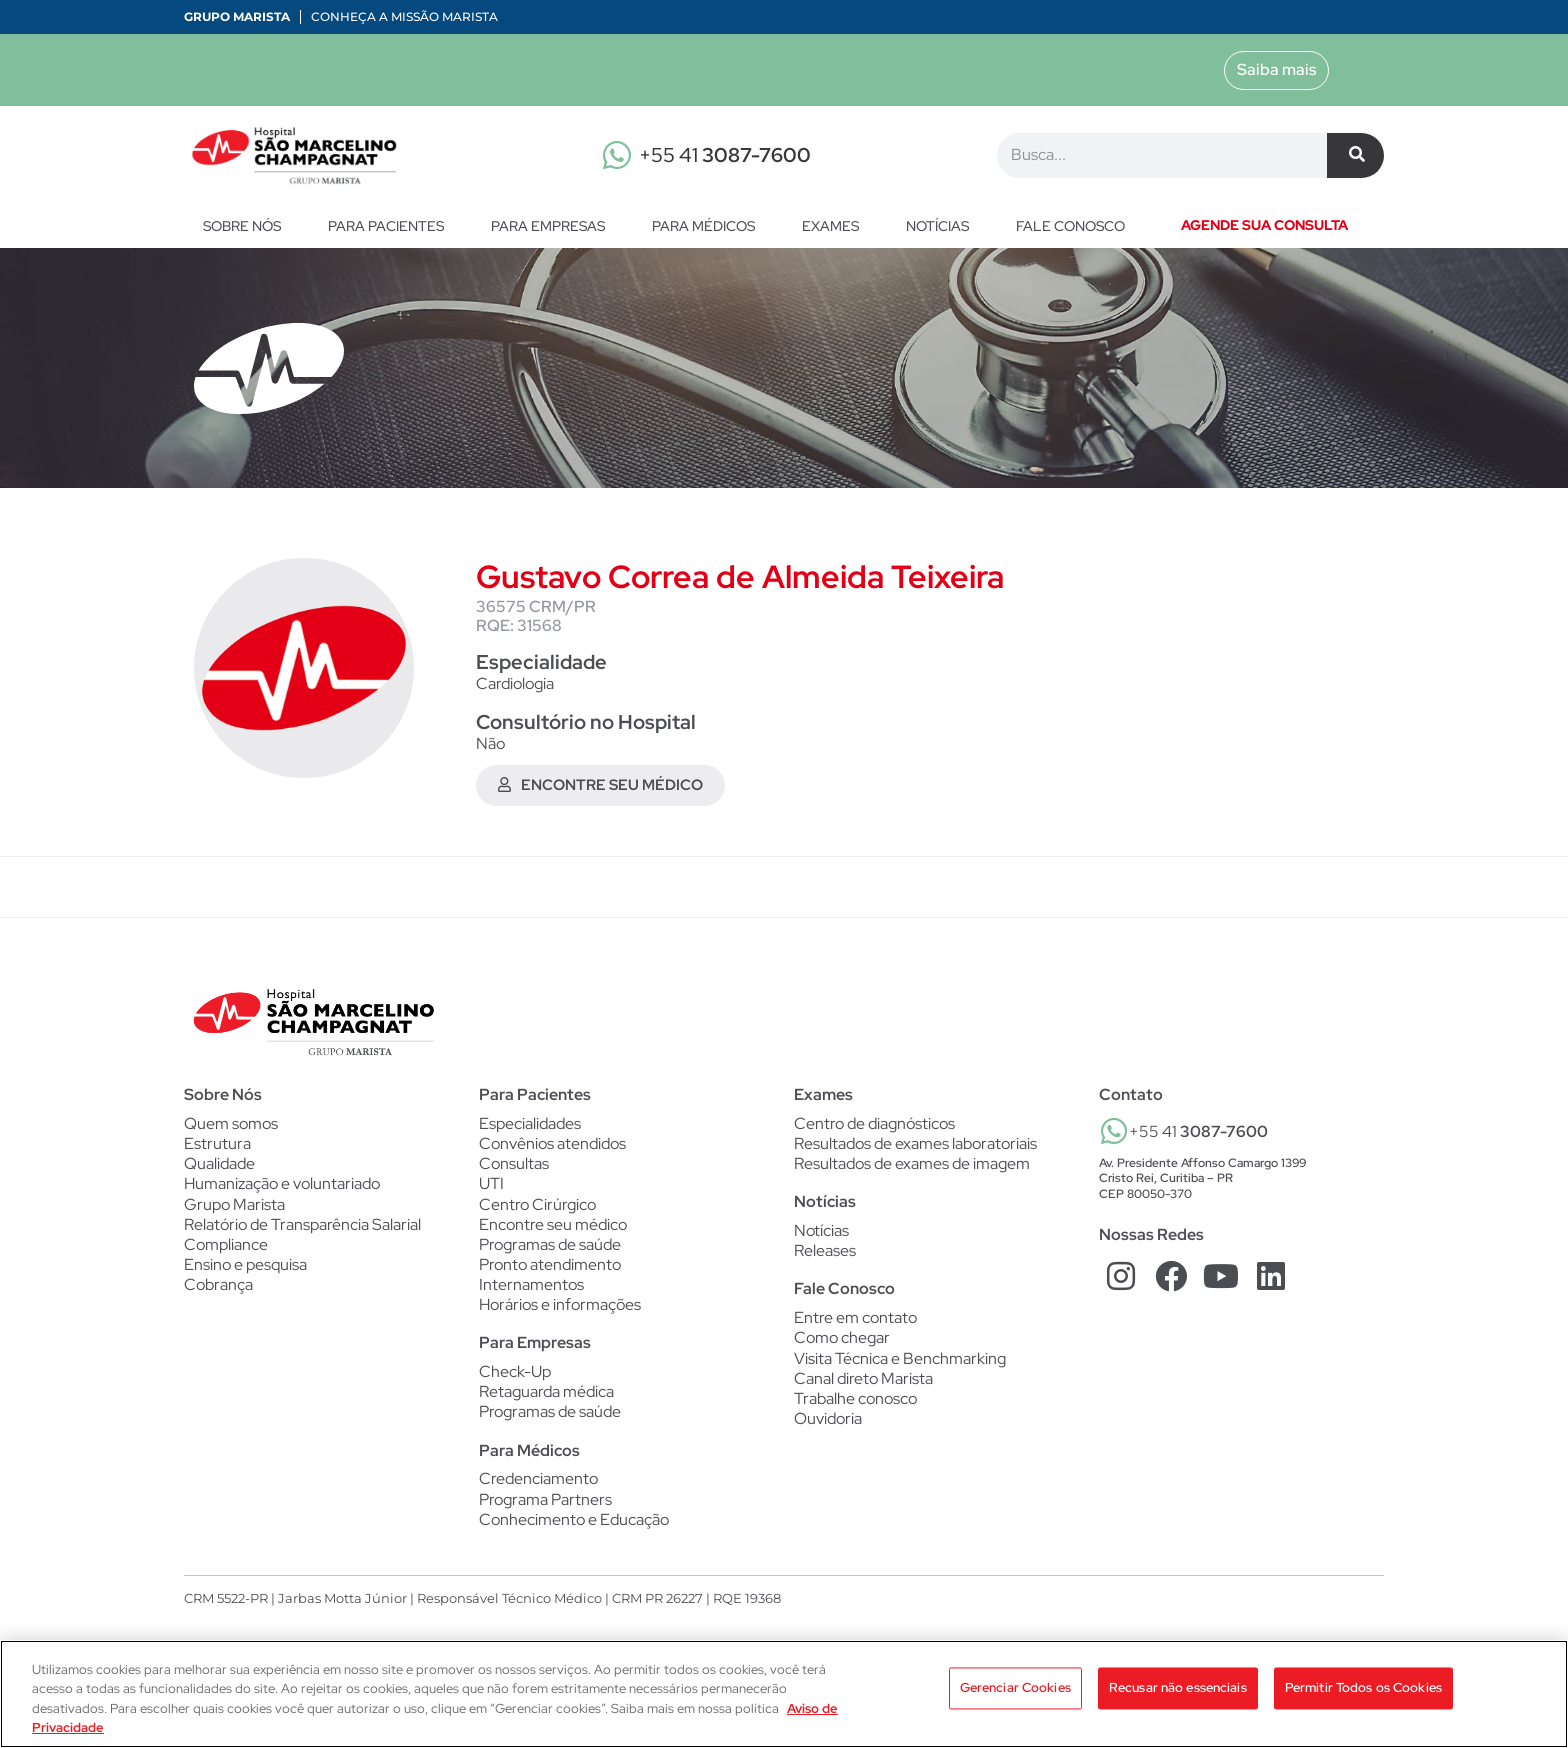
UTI (491, 1188)
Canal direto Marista (863, 1385)
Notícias (942, 226)
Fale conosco (1070, 226)
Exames (835, 226)
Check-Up (515, 1380)
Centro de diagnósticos (874, 1125)
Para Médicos (708, 226)
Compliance (226, 1250)
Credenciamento (538, 1489)
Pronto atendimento (550, 1271)
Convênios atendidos (552, 1146)
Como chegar (842, 1344)
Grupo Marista (237, 16)
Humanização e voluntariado (282, 1188)
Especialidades (530, 1125)
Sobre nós (247, 226)
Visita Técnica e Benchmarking (900, 1365)
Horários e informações (560, 1313)
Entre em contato (855, 1323)
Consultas (514, 1167)
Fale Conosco (844, 1293)
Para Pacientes (391, 226)
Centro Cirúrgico (537, 1209)
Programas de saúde (550, 1250)
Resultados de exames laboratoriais (915, 1146)
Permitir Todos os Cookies (1363, 1692)
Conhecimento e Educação (574, 1531)
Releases (825, 1255)
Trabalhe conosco (855, 1406)
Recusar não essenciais (1178, 1692)
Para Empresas (553, 226)
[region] (784, 1694)
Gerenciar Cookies (1015, 1692)
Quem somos (231, 1125)
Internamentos (531, 1292)
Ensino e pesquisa (245, 1271)
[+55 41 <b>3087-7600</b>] (1114, 1132)
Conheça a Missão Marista (404, 16)
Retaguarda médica (546, 1401)
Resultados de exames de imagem (912, 1167)
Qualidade (219, 1167)
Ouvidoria (828, 1427)
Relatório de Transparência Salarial (302, 1229)
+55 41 (725, 155)
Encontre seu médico (553, 1229)
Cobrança (218, 1291)
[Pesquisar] (1355, 155)
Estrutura (217, 1146)
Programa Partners (545, 1510)
